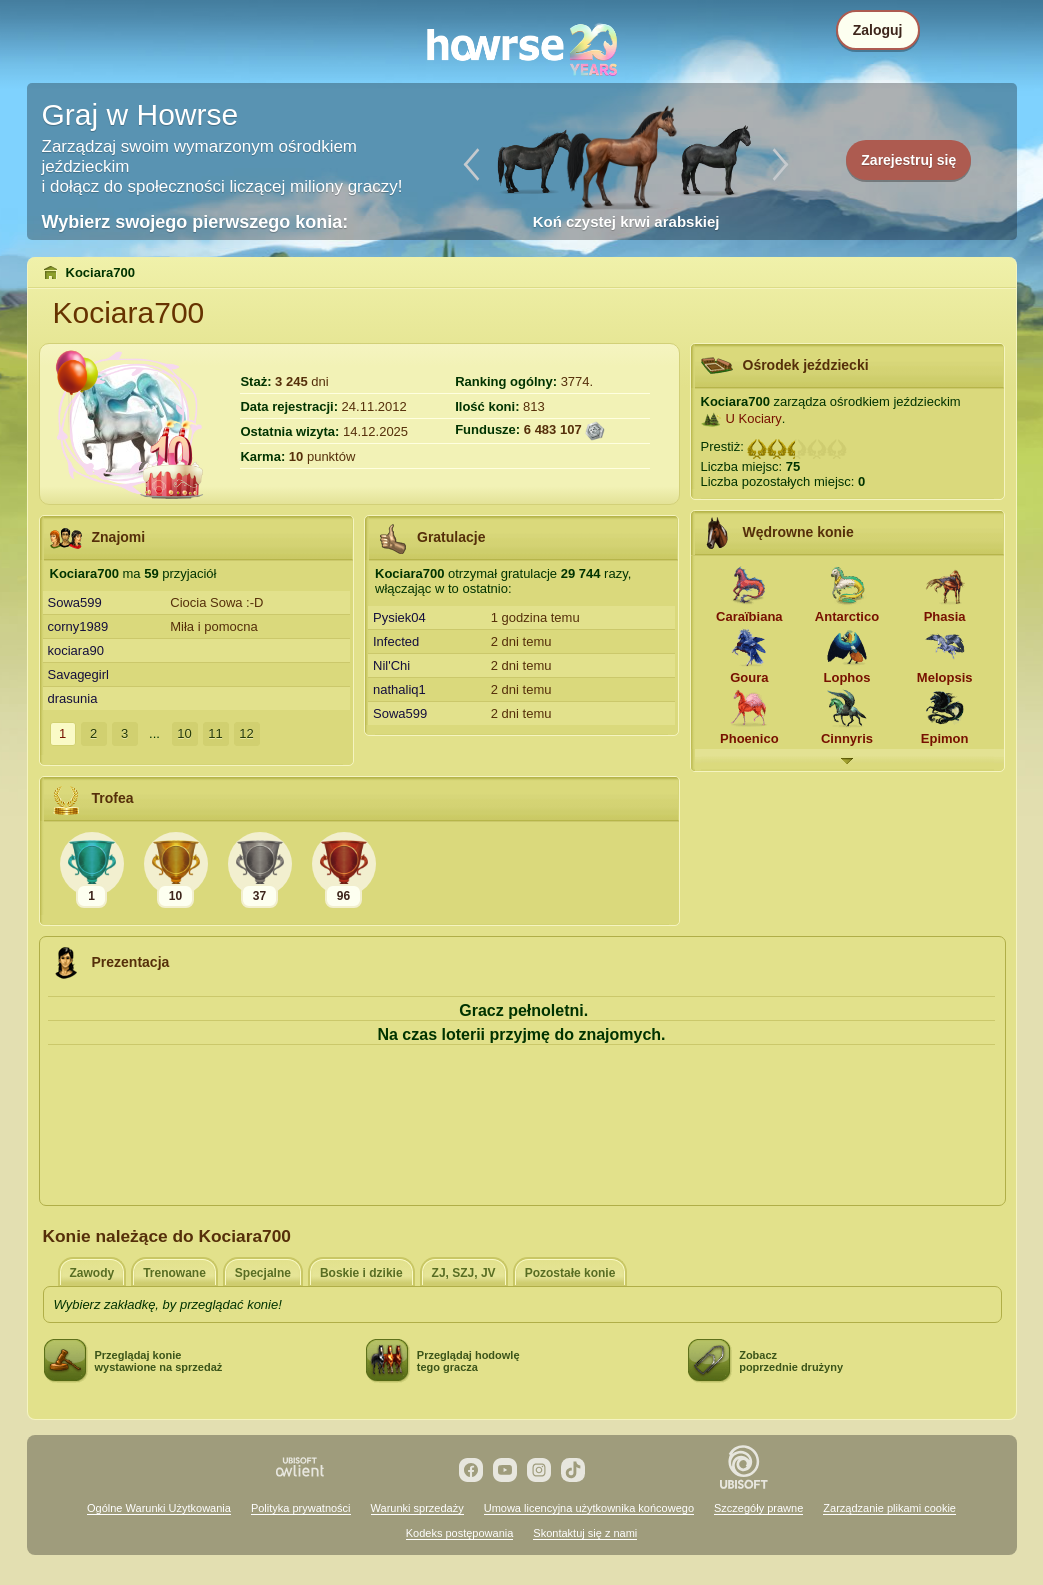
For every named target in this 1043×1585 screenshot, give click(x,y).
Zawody (92, 1273)
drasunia (73, 698)
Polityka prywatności (301, 1508)
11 (215, 733)
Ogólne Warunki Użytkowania (159, 1508)
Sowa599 (75, 602)
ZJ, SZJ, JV (464, 1273)
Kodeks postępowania (460, 1533)
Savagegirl (78, 674)
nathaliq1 (399, 689)
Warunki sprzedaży (417, 1508)
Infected (396, 641)
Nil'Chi (391, 665)
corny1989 (78, 626)
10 (184, 733)
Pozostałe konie (570, 1273)
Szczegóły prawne (758, 1508)
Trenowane (174, 1273)
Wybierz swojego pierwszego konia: (195, 222)
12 (246, 733)
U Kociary (754, 418)
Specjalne (263, 1273)
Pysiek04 (399, 617)
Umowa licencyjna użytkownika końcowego (589, 1508)
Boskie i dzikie (361, 1273)
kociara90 (76, 650)
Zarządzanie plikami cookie (889, 1508)
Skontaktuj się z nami (585, 1533)
